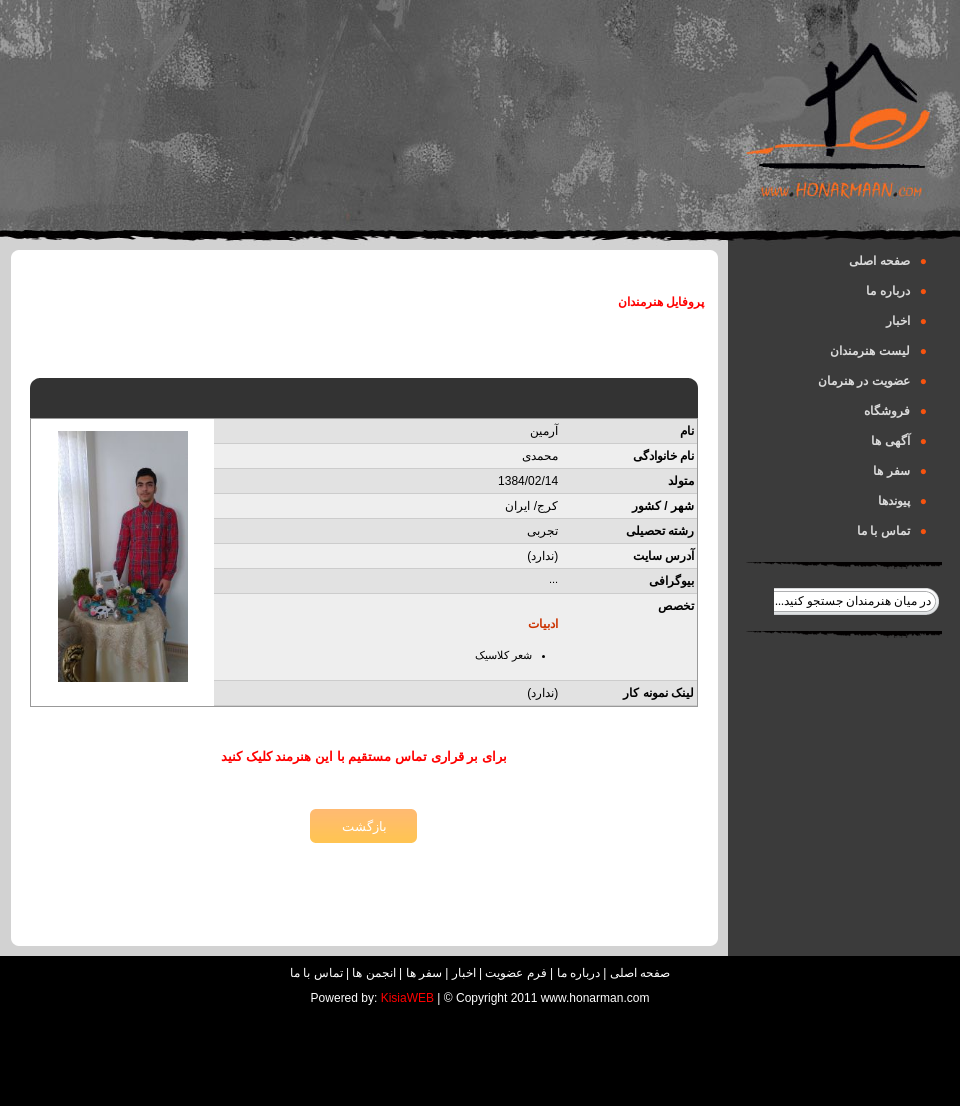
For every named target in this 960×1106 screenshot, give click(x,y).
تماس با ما (892, 531)
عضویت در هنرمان (872, 381)
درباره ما (896, 291)
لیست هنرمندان (878, 351)
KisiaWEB (407, 998)
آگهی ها (899, 441)
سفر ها (900, 471)
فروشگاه (895, 411)
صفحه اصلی (888, 261)
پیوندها (902, 501)
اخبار (906, 321)
